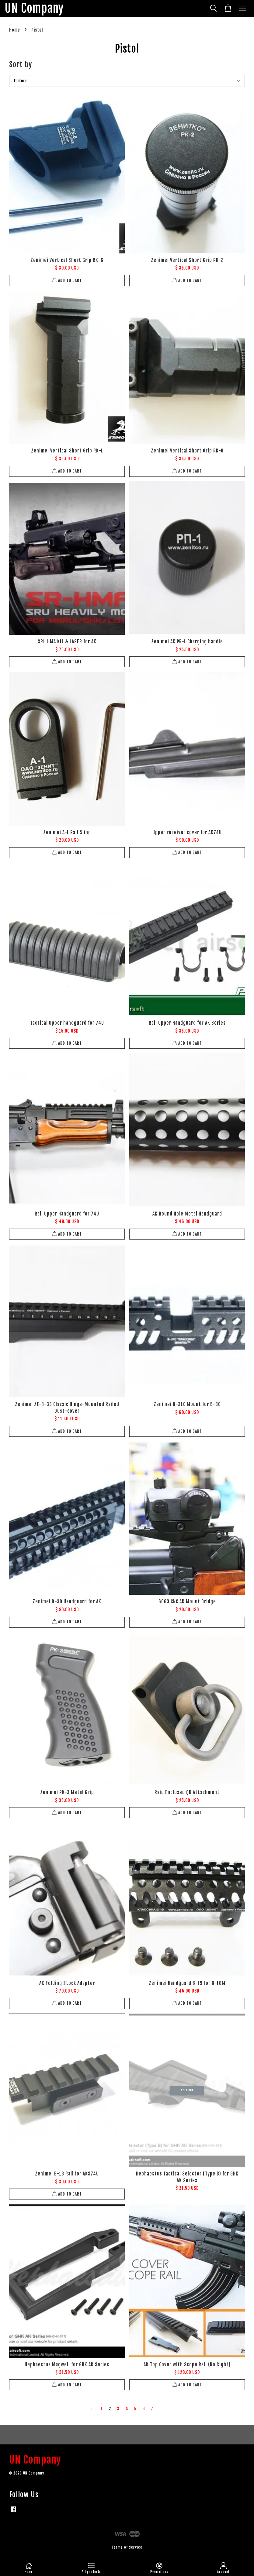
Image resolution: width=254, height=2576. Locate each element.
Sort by (20, 64)
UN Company (34, 9)
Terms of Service (127, 2547)
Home (14, 30)
